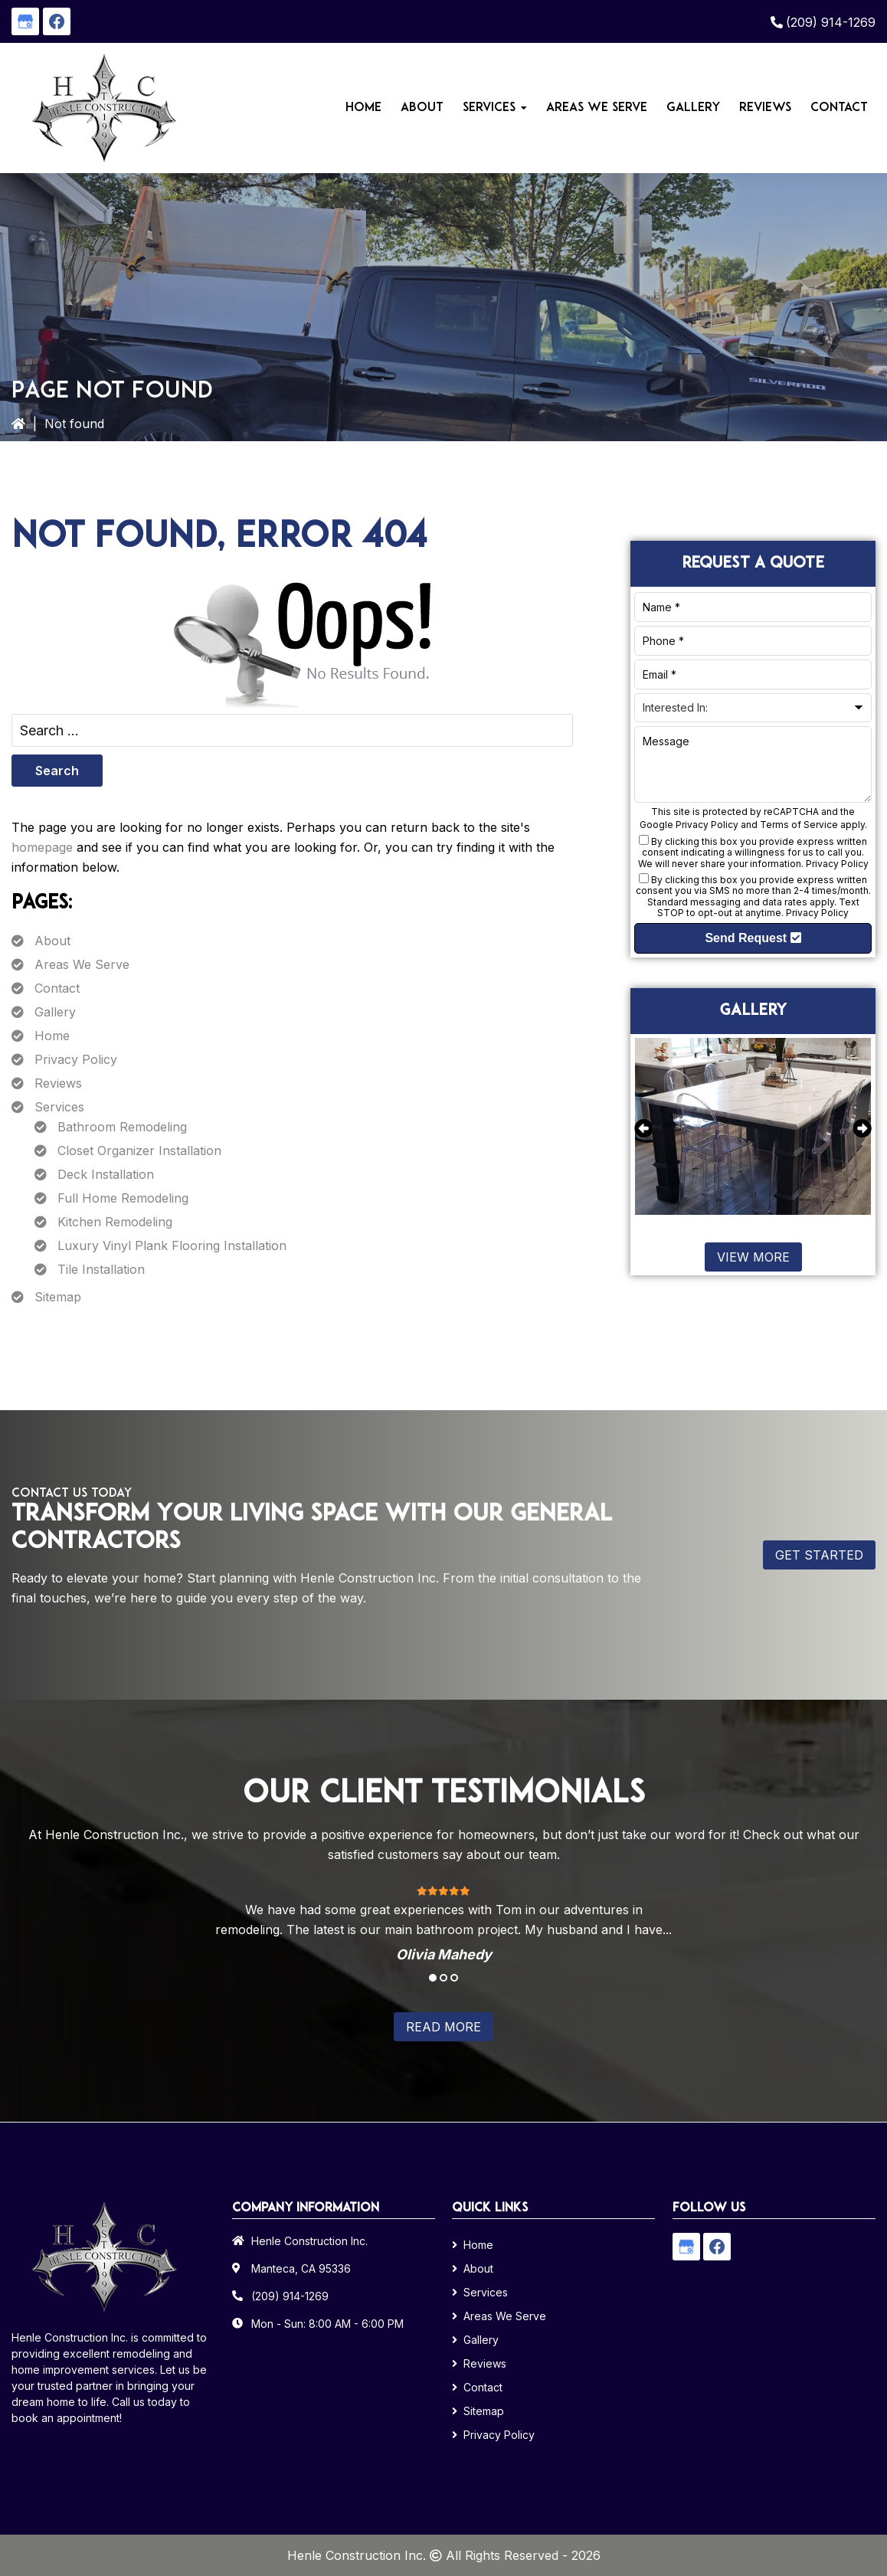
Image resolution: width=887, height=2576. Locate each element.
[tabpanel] (443, 1923)
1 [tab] (433, 1978)
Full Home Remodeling (122, 1198)
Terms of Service (799, 824)
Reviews (58, 1083)
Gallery (55, 1012)
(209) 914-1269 (831, 22)
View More (753, 1257)
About (52, 940)
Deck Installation (105, 1174)
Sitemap (57, 1296)
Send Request (752, 937)
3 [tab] (454, 1978)
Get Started (819, 1555)
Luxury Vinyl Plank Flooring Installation (171, 1245)
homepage (42, 847)
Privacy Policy (75, 1059)
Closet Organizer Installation (139, 1150)
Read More (443, 2026)
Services (59, 1107)
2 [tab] (443, 1978)
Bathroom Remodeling (122, 1126)
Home (52, 1035)
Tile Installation (101, 1269)
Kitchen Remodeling (114, 1221)
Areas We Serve (81, 964)
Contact (57, 988)
